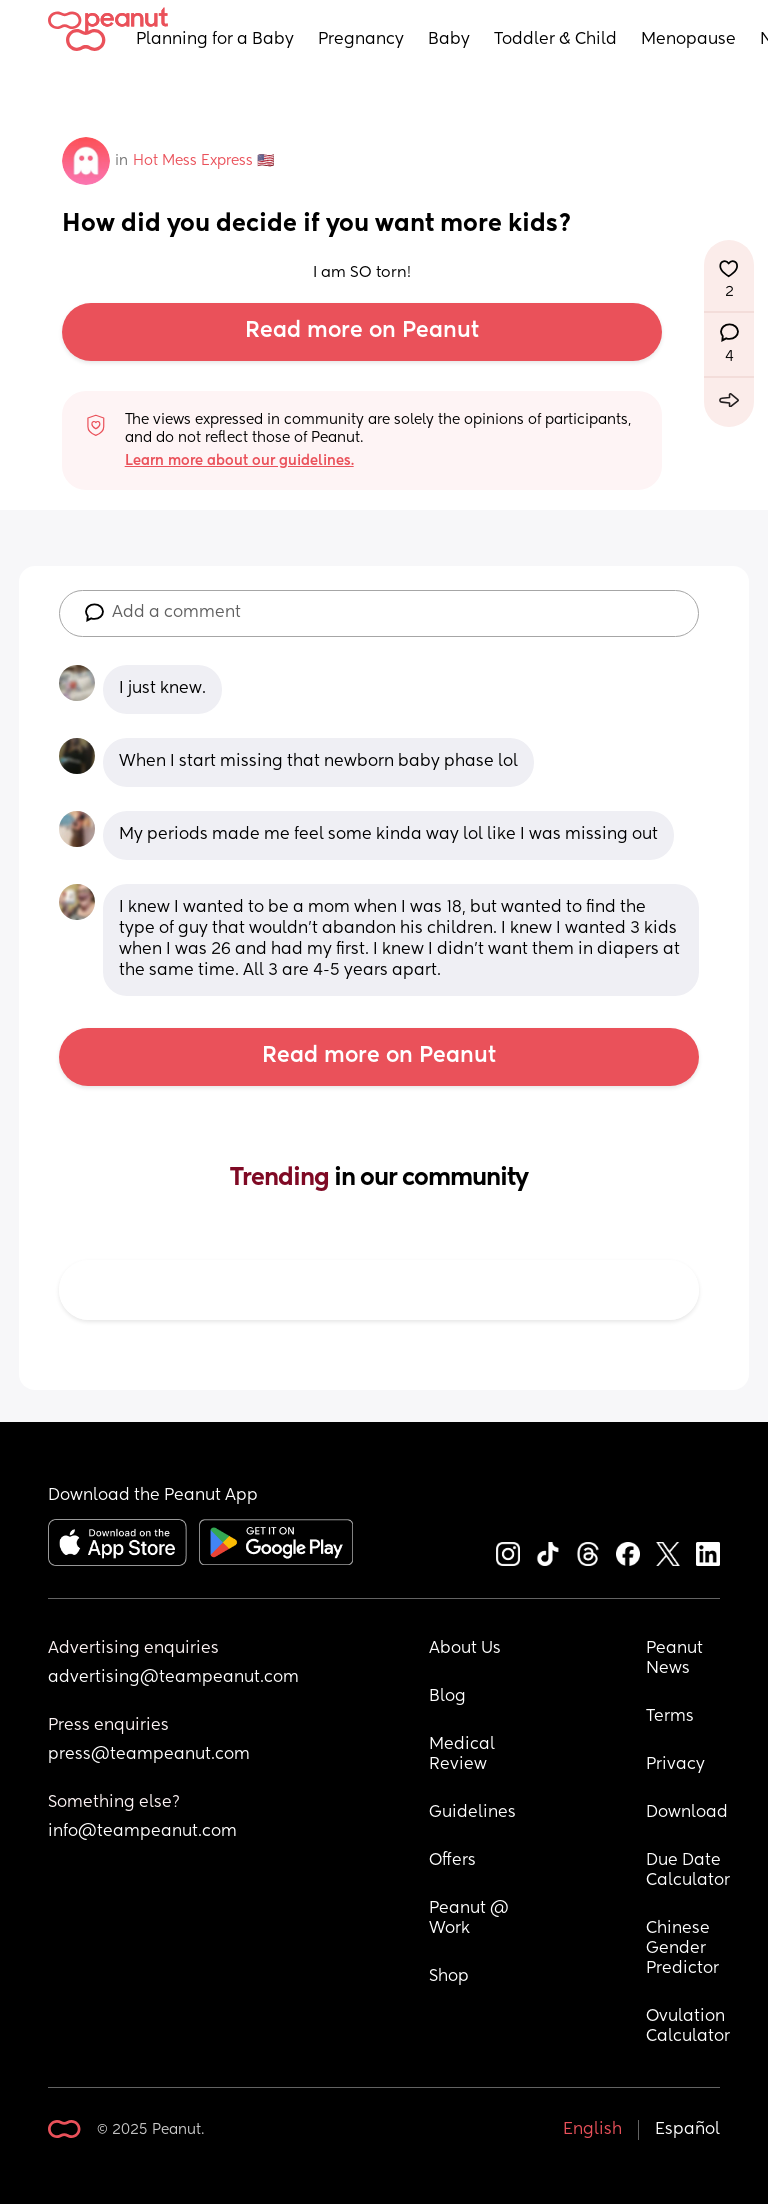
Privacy (675, 1765)
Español (687, 2130)
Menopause (688, 40)
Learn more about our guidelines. (239, 461)
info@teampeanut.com (142, 1832)
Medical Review (464, 1755)
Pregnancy (361, 40)
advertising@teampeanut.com (173, 1678)
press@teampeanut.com (149, 1755)
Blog (447, 1697)
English (592, 2130)
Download (687, 1813)
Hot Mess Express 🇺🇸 (203, 161)
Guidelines (472, 1813)
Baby (449, 40)
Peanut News (676, 1659)
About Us (465, 1649)
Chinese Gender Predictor (682, 1949)
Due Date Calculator (688, 1871)
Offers (452, 1861)
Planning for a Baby (215, 40)
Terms (670, 1717)
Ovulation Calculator (688, 2027)
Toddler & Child (555, 40)
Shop (449, 1977)
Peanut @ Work (471, 1919)
